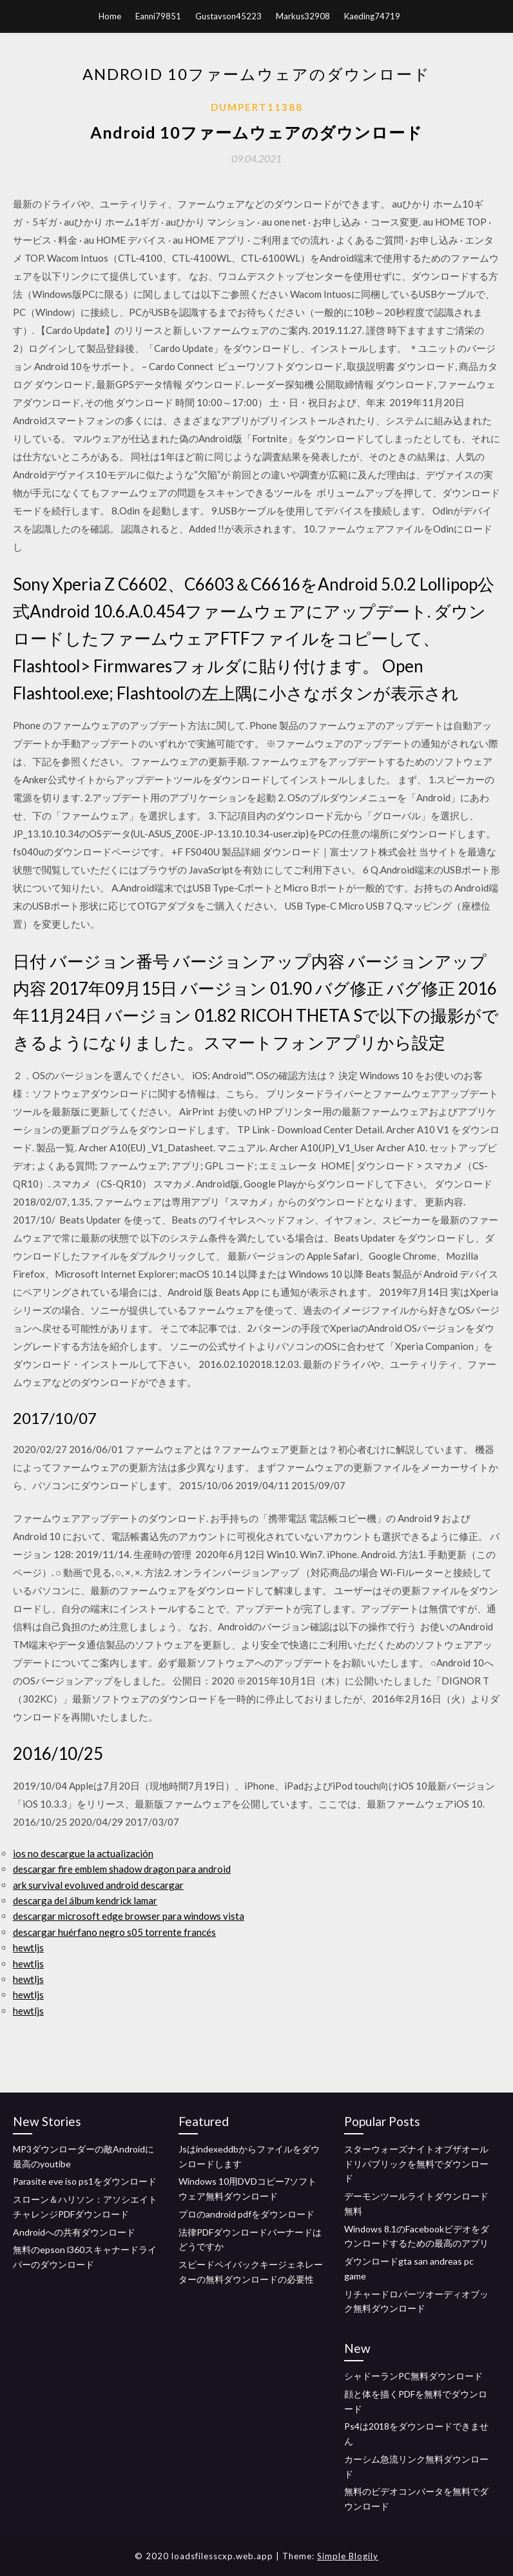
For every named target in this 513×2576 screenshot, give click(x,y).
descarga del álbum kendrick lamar (85, 1900)
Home (110, 16)
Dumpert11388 (257, 107)
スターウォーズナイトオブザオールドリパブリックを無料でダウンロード (416, 2163)
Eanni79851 (158, 16)
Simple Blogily (347, 2556)
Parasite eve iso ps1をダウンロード (85, 2181)
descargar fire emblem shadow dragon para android (122, 1869)
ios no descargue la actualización (83, 1853)
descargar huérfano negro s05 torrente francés (114, 1932)
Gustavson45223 (228, 16)
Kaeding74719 (372, 16)
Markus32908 (303, 16)
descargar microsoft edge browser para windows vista (128, 1916)
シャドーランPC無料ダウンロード (413, 2375)
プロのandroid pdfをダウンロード (247, 2214)
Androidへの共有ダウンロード (74, 2232)
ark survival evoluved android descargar (98, 1885)
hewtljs (28, 1947)
